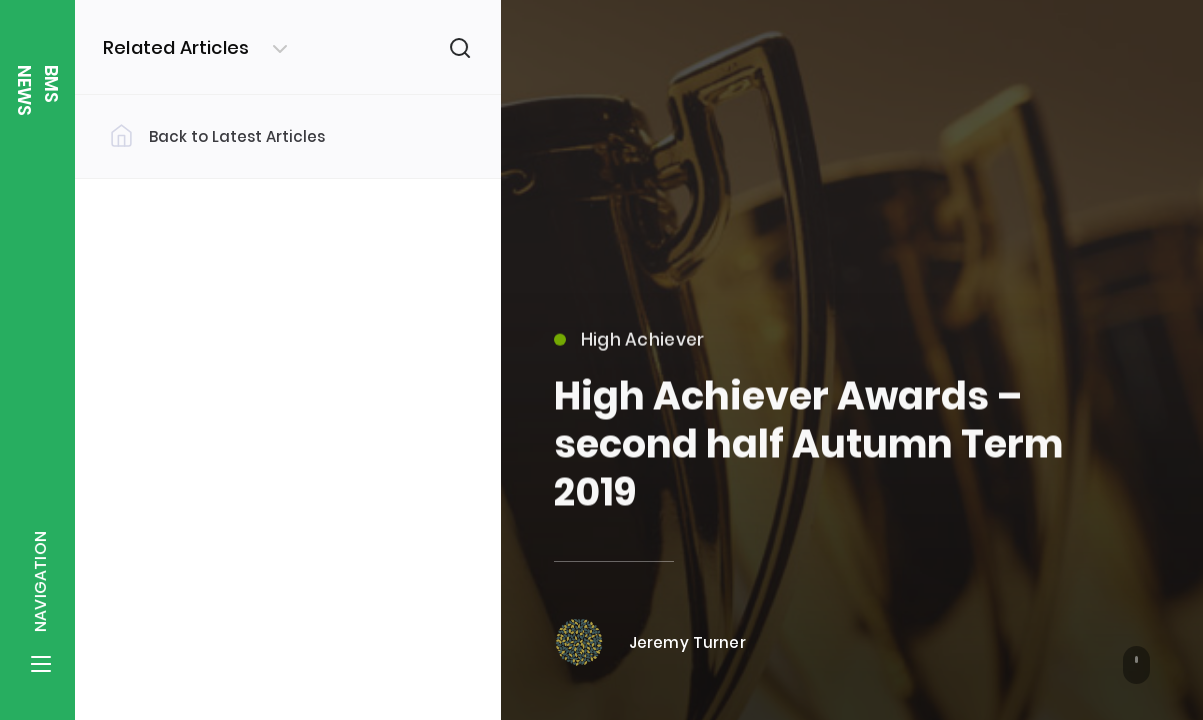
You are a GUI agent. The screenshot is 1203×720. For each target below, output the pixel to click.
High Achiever (629, 350)
